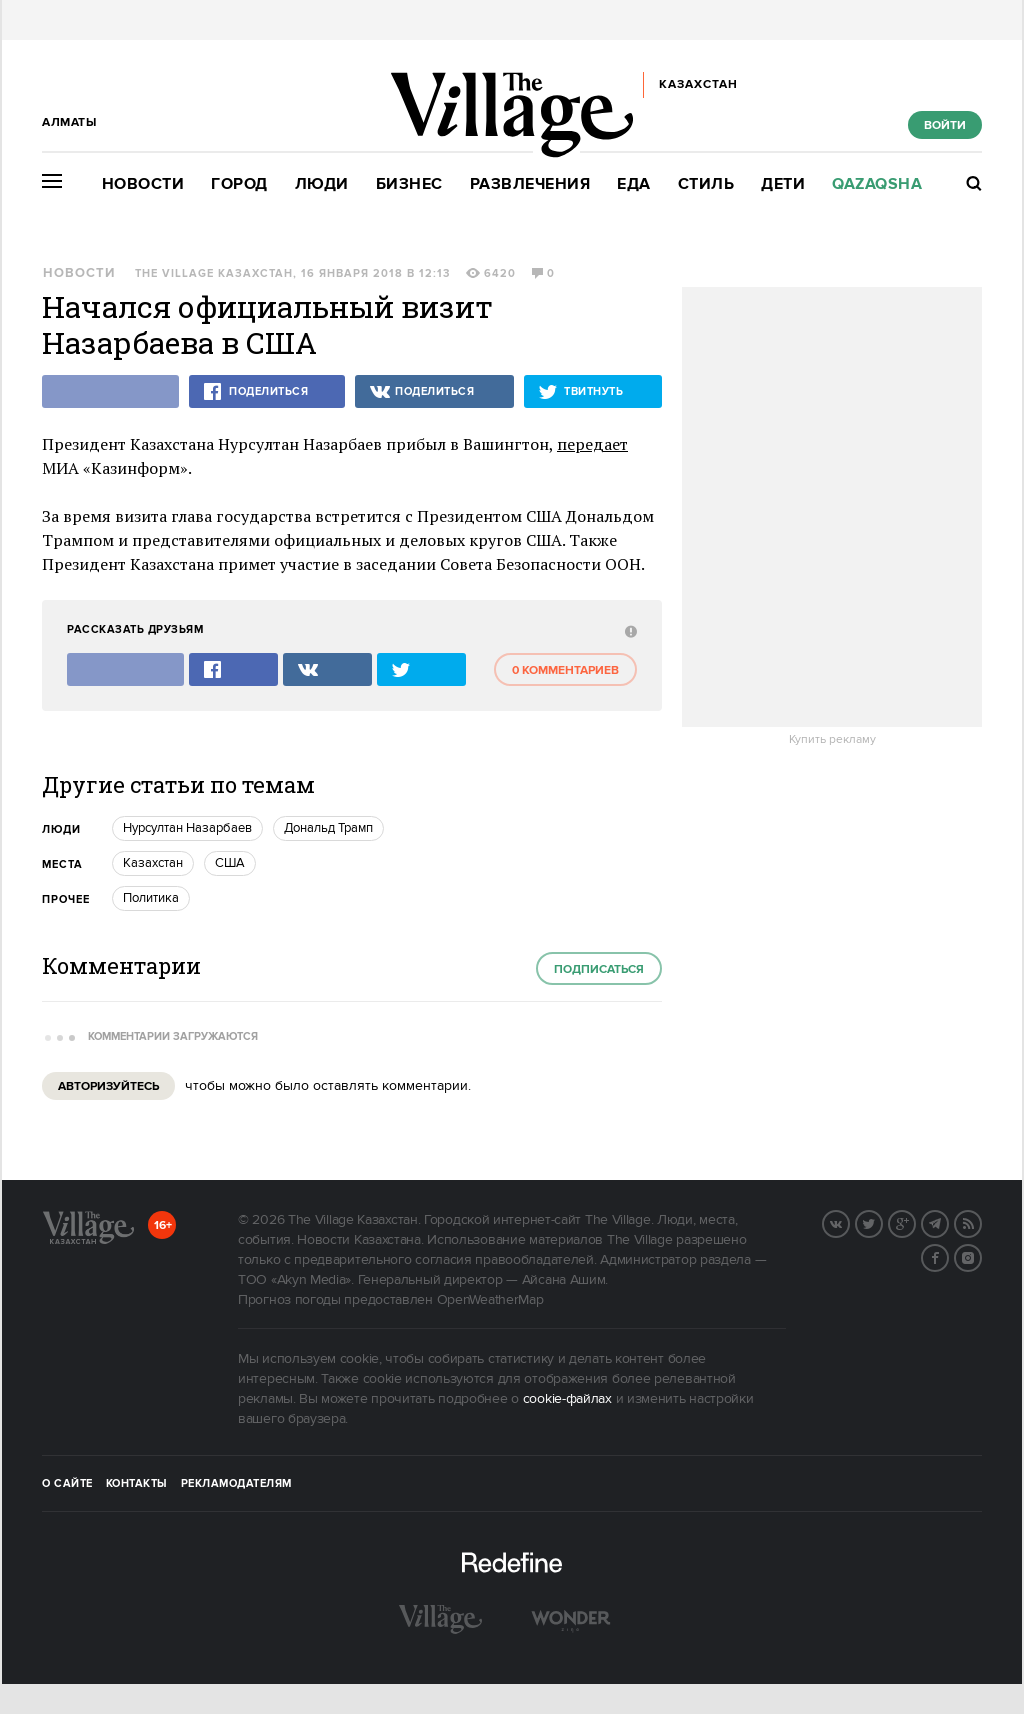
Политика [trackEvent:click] (151, 898)
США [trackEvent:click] (230, 863)
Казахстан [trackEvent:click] (153, 863)
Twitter (882, 1222)
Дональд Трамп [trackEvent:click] (328, 828)
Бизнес (409, 184)
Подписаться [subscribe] (599, 969)
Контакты (137, 1484)
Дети (783, 184)
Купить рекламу (832, 740)
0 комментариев (565, 670)
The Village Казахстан (214, 274)
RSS (981, 1222)
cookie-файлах (567, 1399)
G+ (915, 1222)
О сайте (67, 1484)
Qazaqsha (877, 184)
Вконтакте (849, 1222)
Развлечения (530, 184)
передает (592, 444)
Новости (143, 184)
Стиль (706, 184)
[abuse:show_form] (628, 630)
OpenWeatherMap (490, 1300)
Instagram (981, 1256)
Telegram (948, 1222)
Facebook (948, 1256)
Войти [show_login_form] (945, 125)
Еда (634, 184)
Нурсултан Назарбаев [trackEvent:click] (187, 828)
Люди (322, 184)
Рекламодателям (236, 1484)
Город (239, 184)
